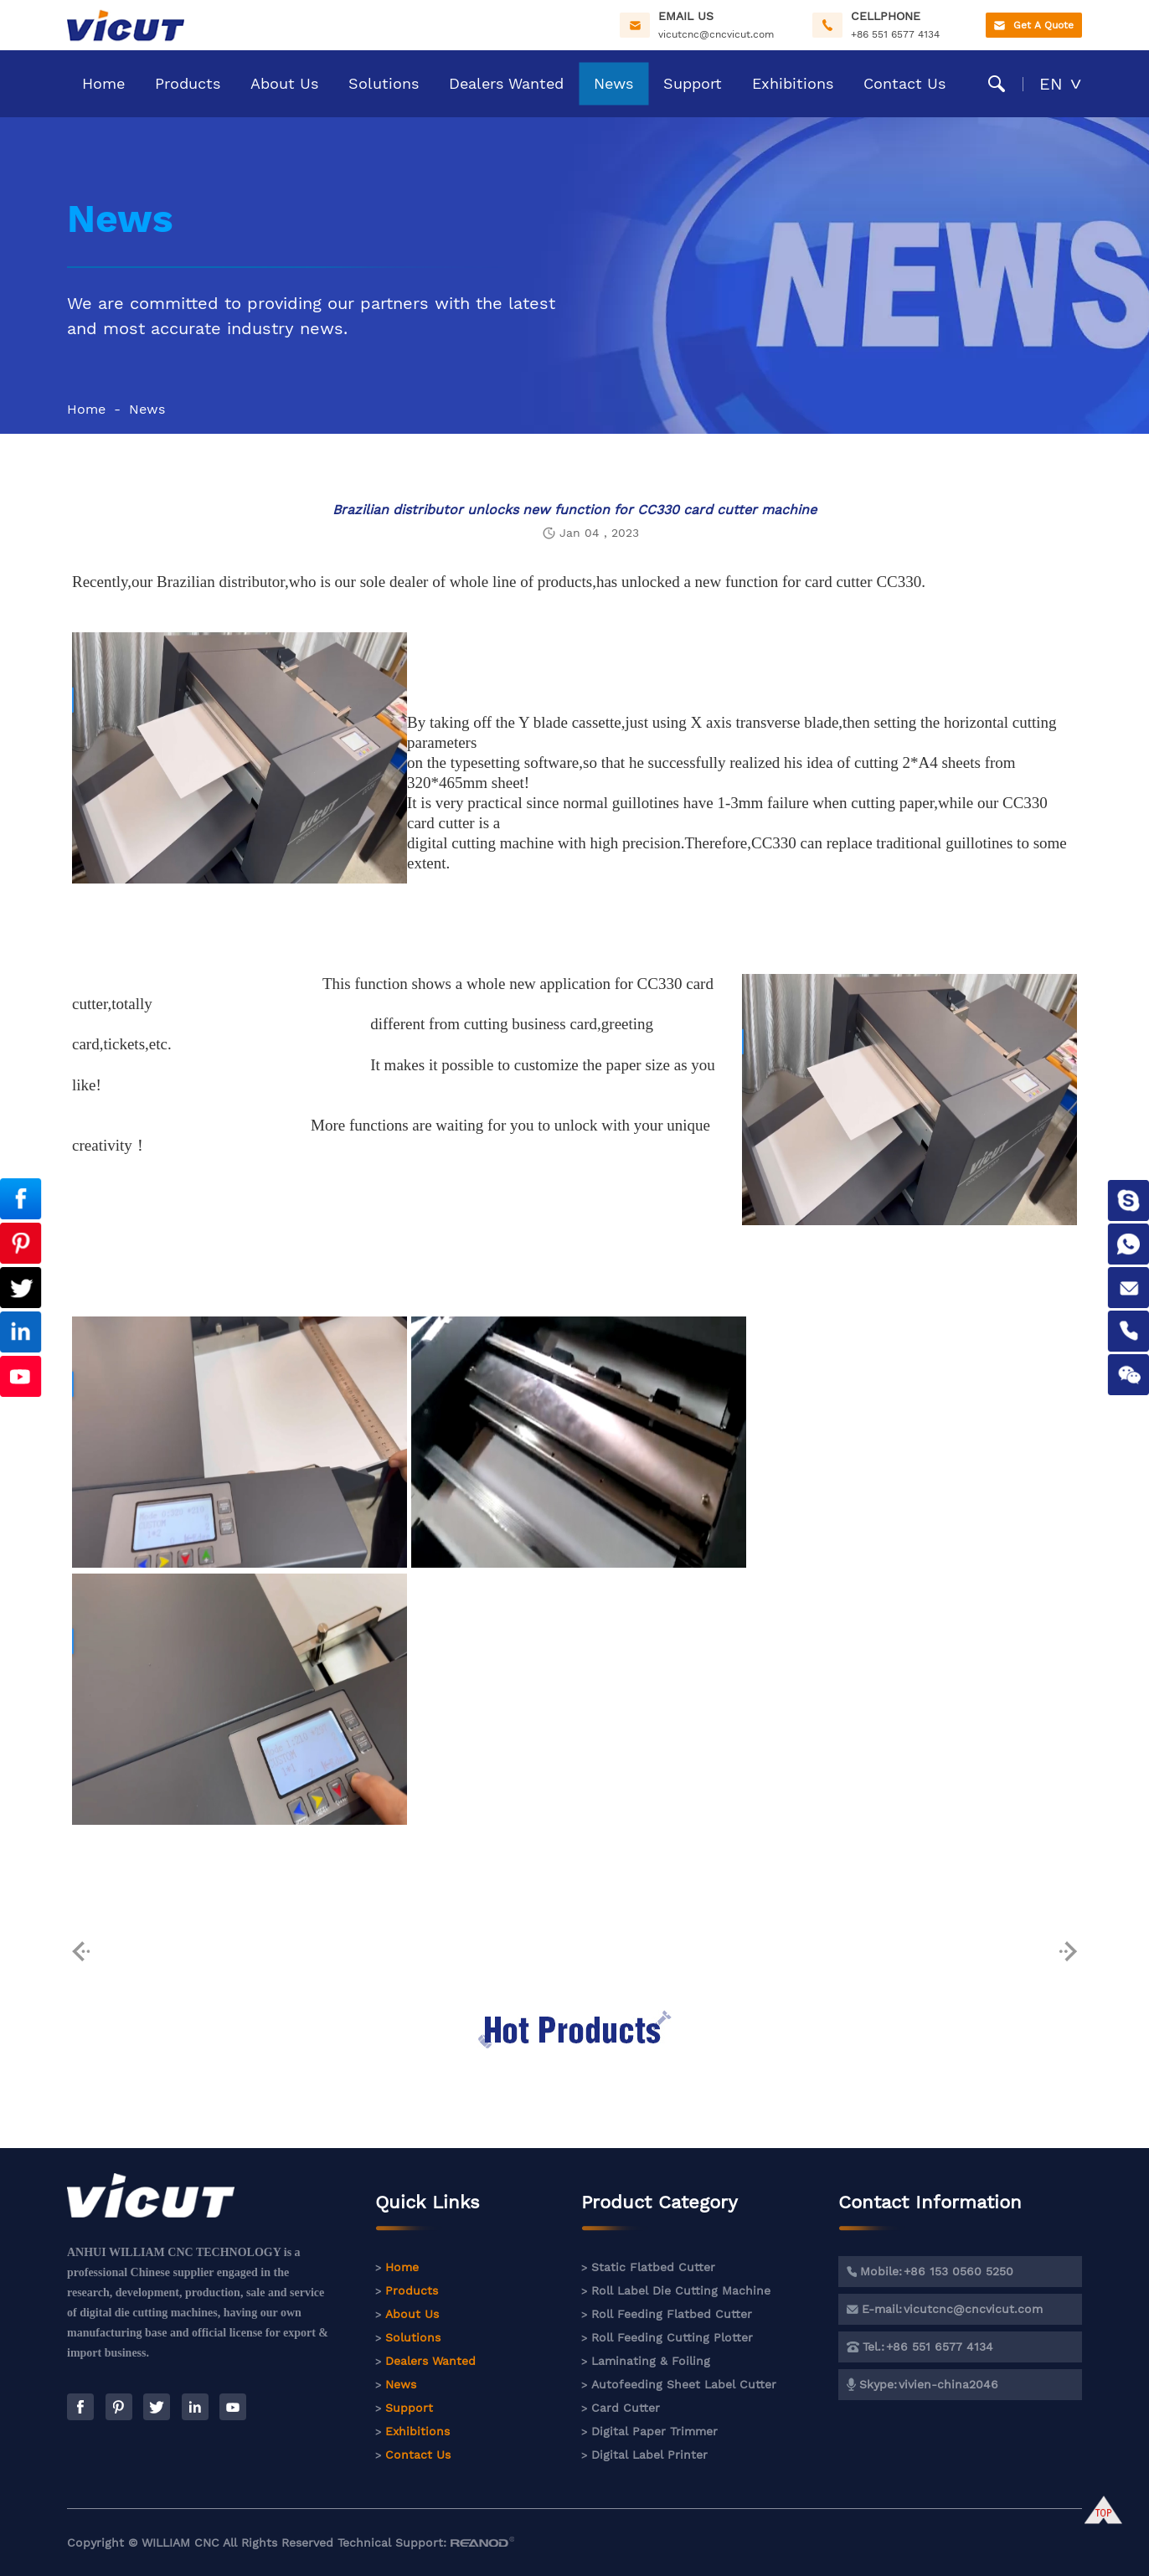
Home (103, 83)
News (613, 83)
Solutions (383, 83)
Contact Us (904, 83)
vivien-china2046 (948, 2384)
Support (692, 83)
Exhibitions (792, 83)
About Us (284, 83)
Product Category (659, 2211)
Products (187, 83)
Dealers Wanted (506, 83)
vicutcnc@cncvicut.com (716, 34)
